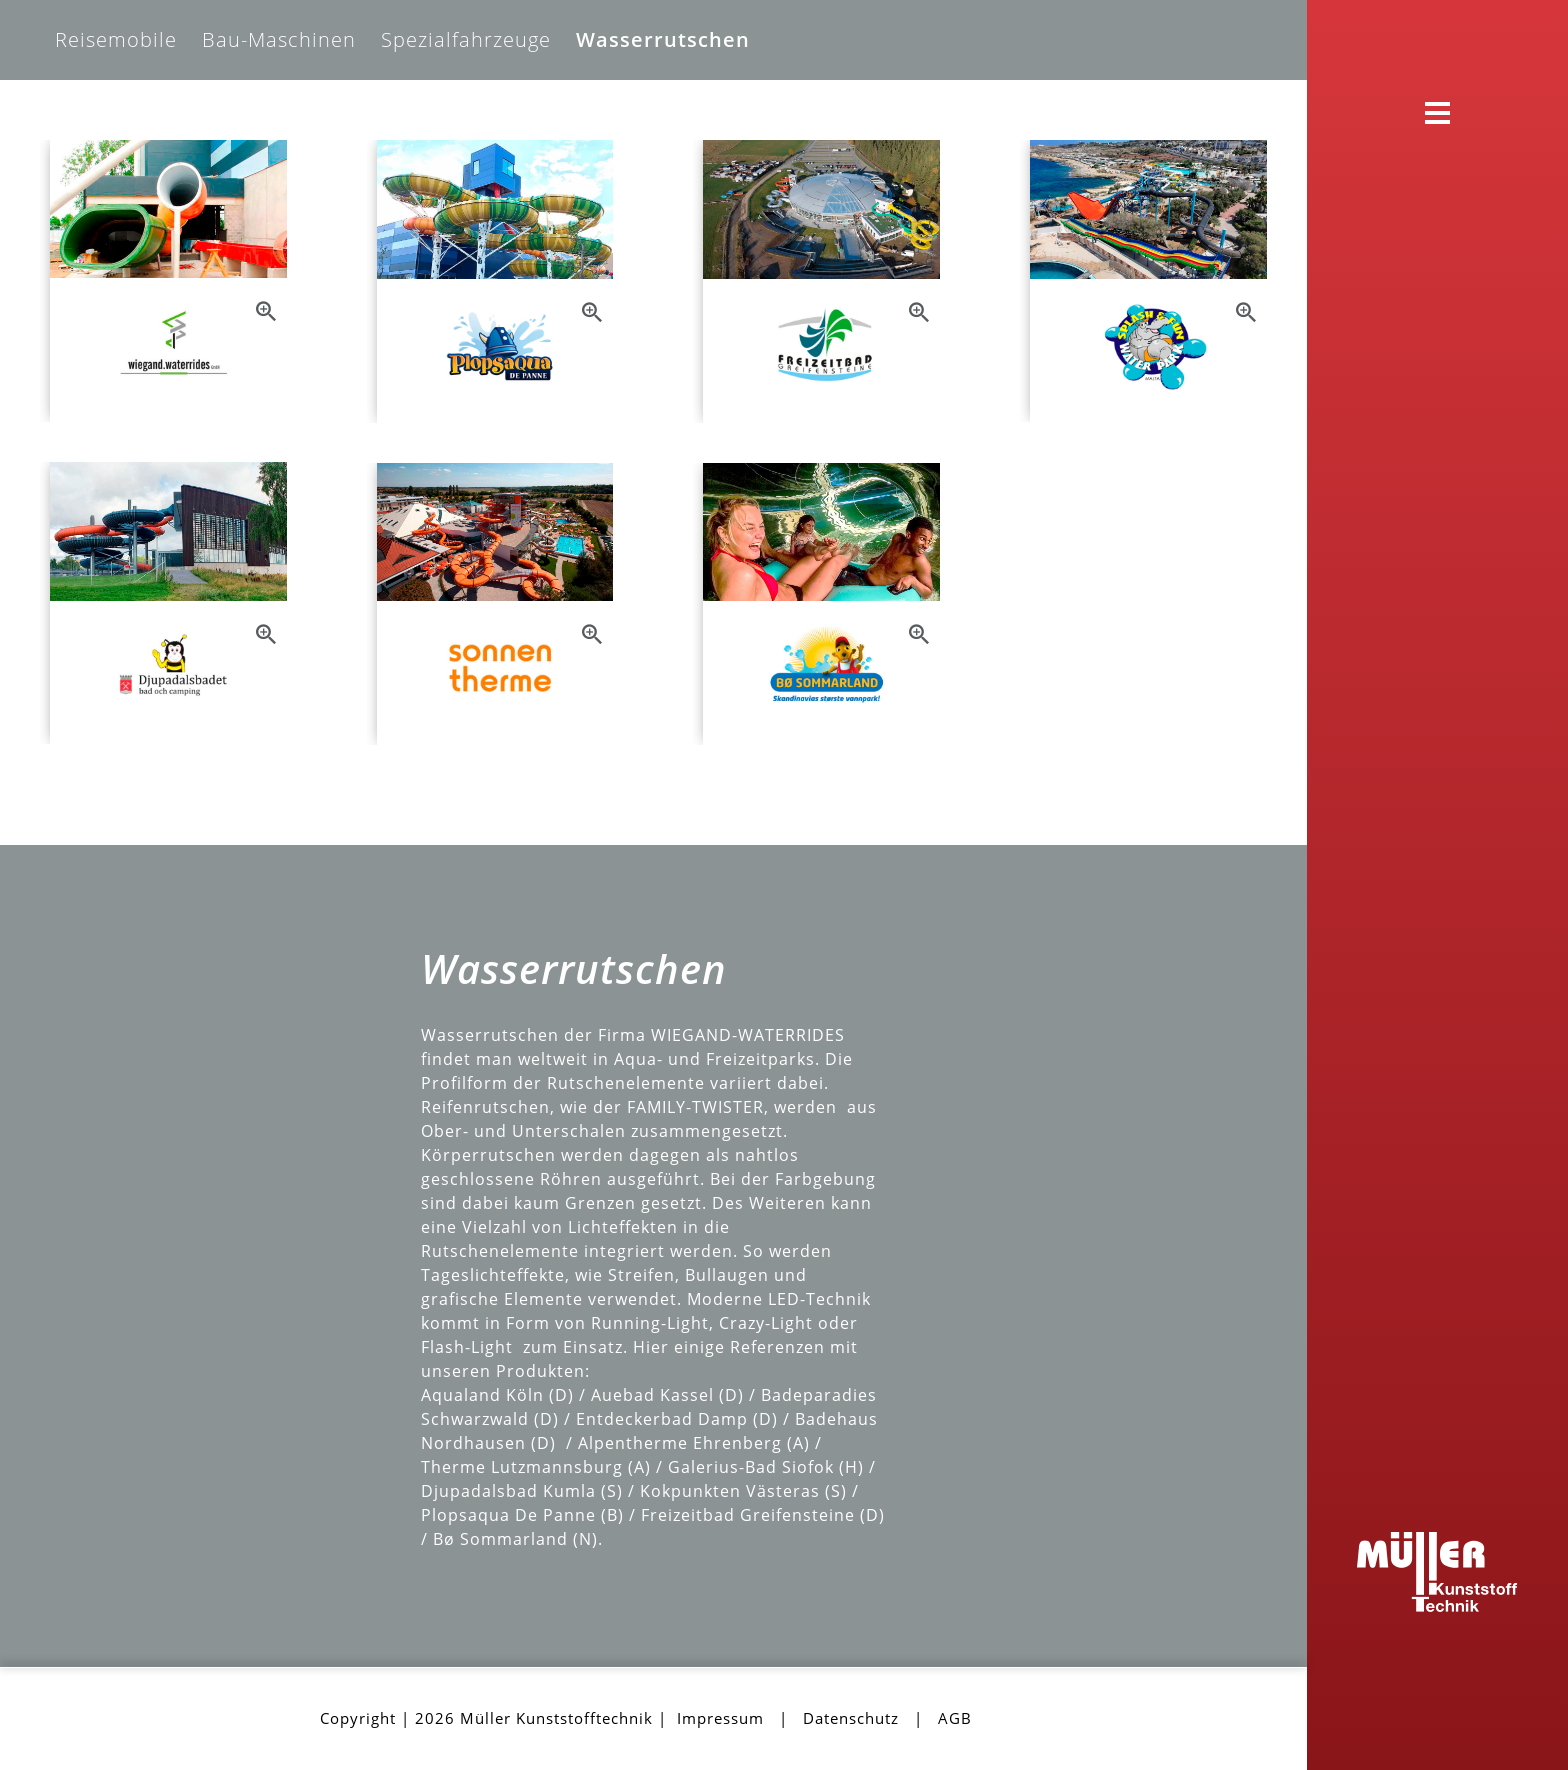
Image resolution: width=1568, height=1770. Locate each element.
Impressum (720, 1718)
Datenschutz (851, 1718)
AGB (955, 1718)
